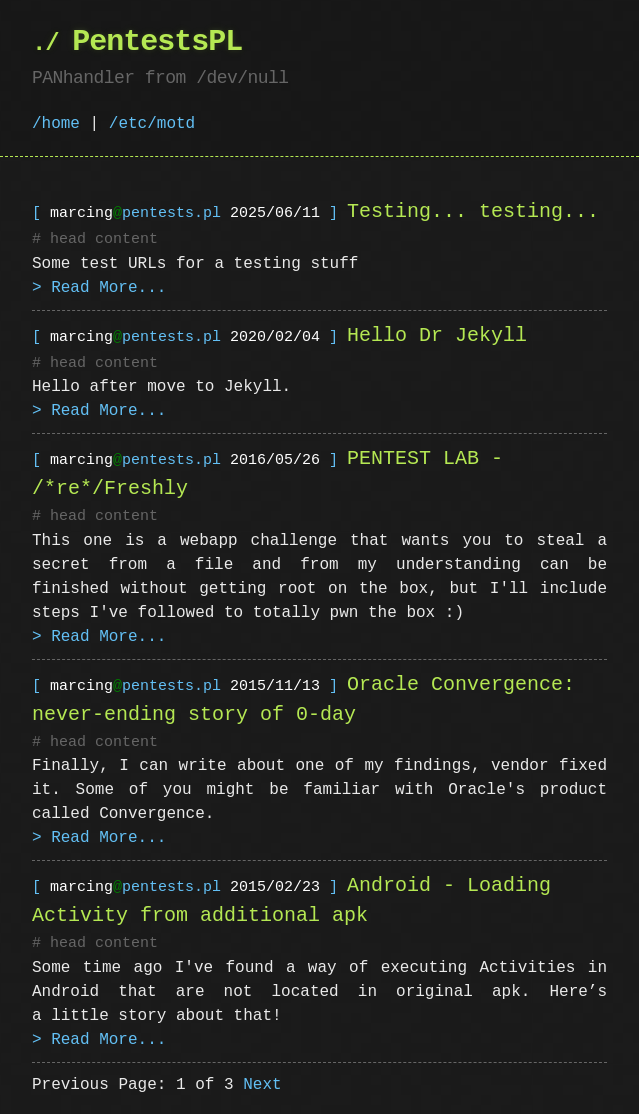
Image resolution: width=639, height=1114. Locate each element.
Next (262, 1082)
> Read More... (99, 287)
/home (56, 124)
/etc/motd (152, 124)
